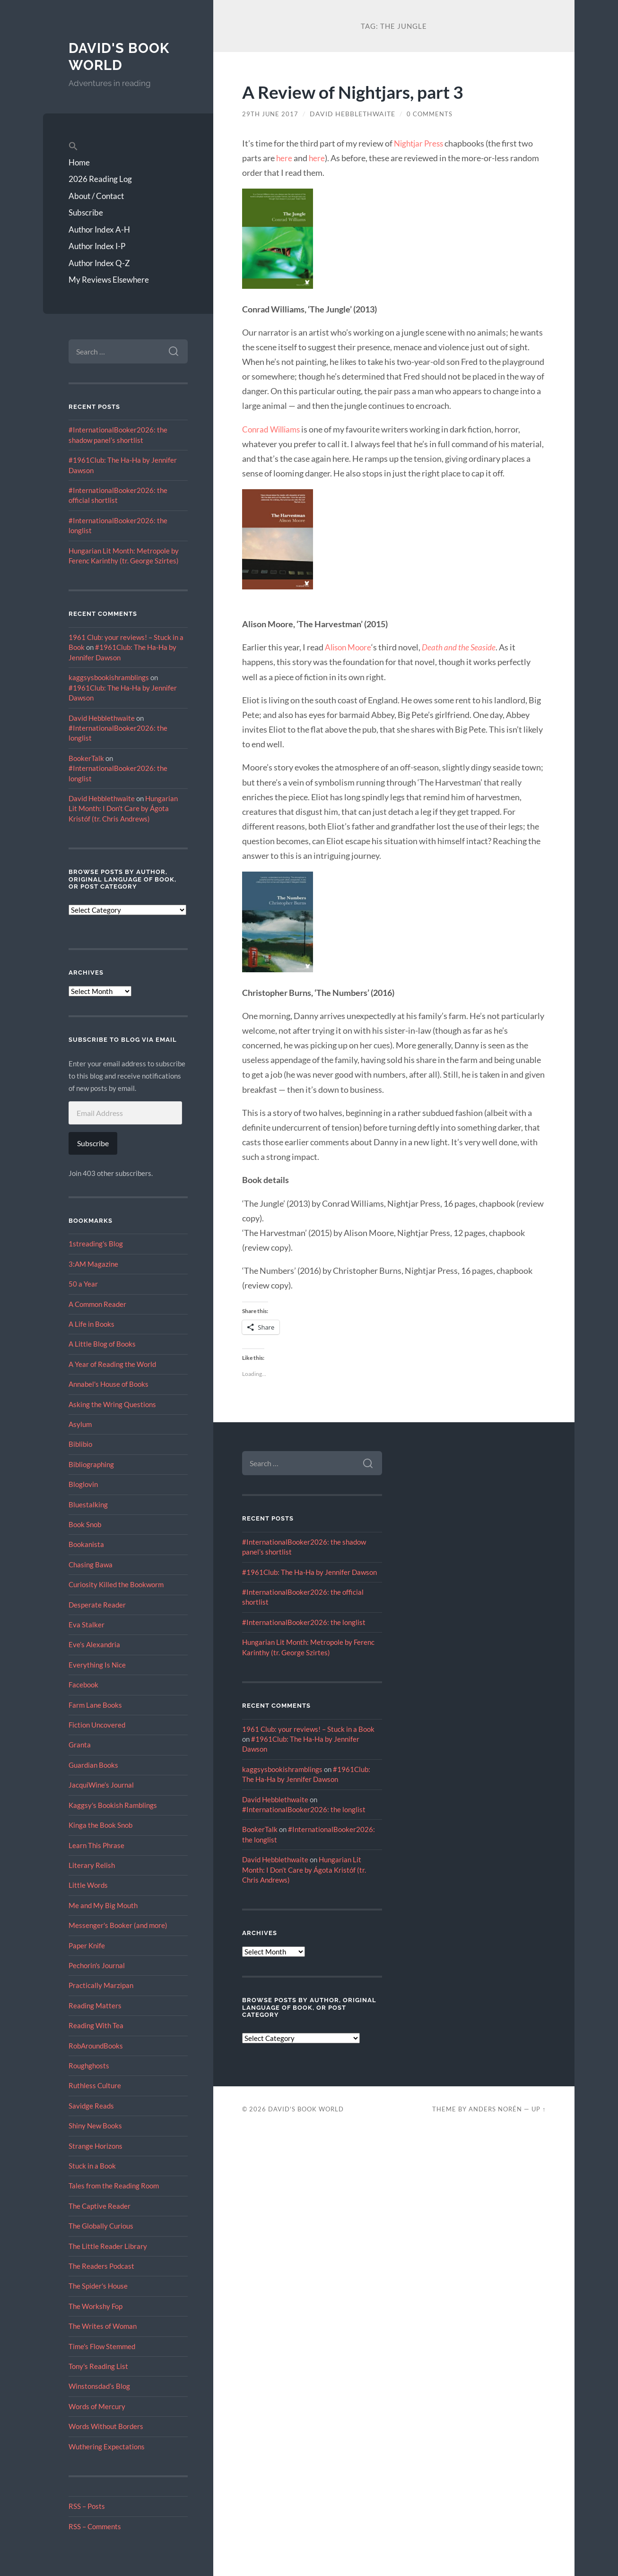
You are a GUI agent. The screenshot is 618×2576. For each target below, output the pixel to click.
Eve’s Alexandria (94, 1644)
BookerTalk (86, 758)
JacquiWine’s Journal (101, 1785)
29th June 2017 (271, 114)
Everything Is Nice (97, 1664)
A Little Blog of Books (102, 1344)
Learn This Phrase (96, 1845)
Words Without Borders (106, 2426)
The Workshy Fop (95, 2306)
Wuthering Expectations (107, 2446)
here (284, 158)
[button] (128, 146)
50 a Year (83, 1283)
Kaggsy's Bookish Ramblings (113, 1805)
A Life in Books (91, 1324)
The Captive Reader (100, 2206)
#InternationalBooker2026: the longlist (304, 1622)
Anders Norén (495, 2109)
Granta (80, 1744)
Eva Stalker (86, 1624)
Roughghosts (89, 2065)
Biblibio (80, 1444)
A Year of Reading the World (112, 1364)
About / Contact (96, 196)
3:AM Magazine (93, 1264)
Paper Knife (87, 1945)
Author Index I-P (97, 246)
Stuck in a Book (92, 2165)
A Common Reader (97, 1304)
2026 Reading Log (100, 179)
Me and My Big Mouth (103, 1905)
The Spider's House (98, 2286)
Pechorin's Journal (97, 1965)
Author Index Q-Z (99, 263)
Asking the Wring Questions (112, 1404)
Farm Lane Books (95, 1705)
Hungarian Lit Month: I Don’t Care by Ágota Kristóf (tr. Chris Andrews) (123, 808)
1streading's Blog (96, 1243)
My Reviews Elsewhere (109, 280)
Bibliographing (91, 1464)
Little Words (88, 1885)
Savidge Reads (91, 2105)
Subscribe (86, 212)
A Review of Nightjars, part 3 (360, 91)
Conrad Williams (273, 429)
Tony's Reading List (98, 2366)
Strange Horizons (95, 2146)
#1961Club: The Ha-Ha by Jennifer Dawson (309, 1572)
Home (79, 162)
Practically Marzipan (101, 1985)
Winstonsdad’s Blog (99, 2386)
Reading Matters (95, 2005)
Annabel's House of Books (108, 1384)
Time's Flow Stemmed (102, 2346)
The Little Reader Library (108, 2246)
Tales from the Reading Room (114, 2185)
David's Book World (120, 56)
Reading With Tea (96, 2025)
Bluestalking (88, 1504)
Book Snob (85, 1524)
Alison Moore (349, 647)
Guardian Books (93, 1765)
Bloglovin (83, 1484)
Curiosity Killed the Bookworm (116, 1584)
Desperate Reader (97, 1604)
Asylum (80, 1424)
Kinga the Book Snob (100, 1825)
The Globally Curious (101, 2226)
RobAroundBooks (96, 2045)
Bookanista (86, 1544)
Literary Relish (92, 1865)
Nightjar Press (420, 143)
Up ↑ (538, 2109)
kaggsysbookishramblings (109, 677)
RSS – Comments (95, 2526)
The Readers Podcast (101, 2266)
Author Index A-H (99, 229)
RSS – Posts (87, 2506)
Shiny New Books (95, 2125)
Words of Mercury (97, 2406)
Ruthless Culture (95, 2085)
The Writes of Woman (103, 2326)
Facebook (83, 1684)
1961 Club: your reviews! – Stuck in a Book (308, 1729)
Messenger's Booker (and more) (118, 1925)
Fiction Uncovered (97, 1724)
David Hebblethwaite (102, 718)
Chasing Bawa (91, 1564)
